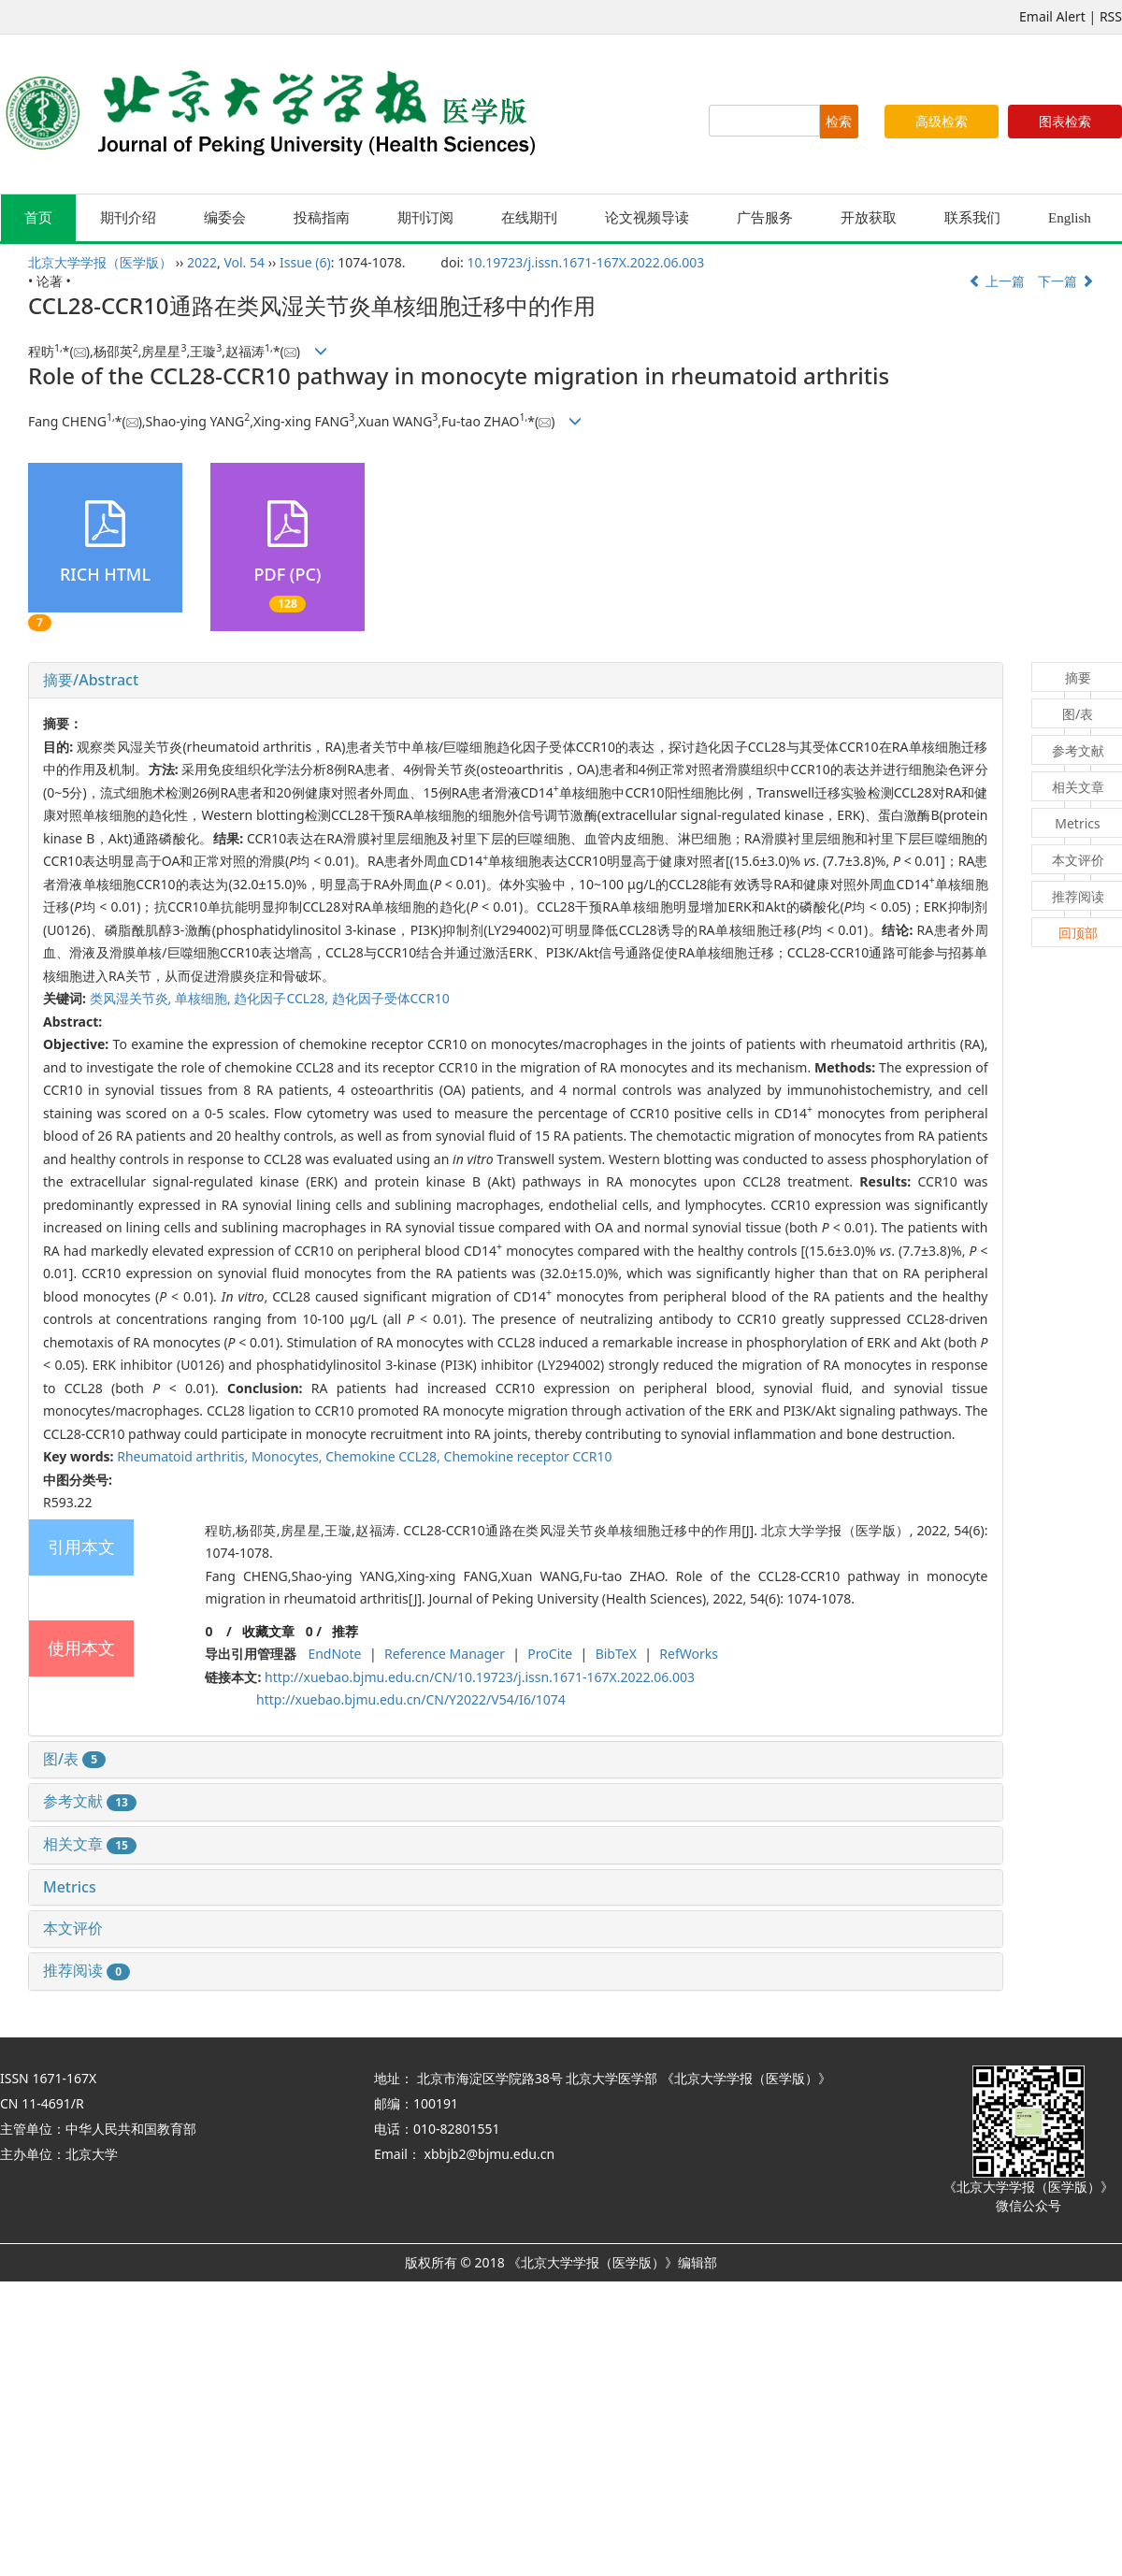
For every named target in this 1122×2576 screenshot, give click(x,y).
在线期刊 (529, 217)
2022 (202, 262)
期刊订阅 (425, 217)
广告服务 (765, 217)
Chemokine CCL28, (384, 1456)
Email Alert (1052, 16)
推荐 (345, 1631)
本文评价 (73, 1928)
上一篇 (997, 281)
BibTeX (616, 1653)
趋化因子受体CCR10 (391, 998)
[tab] (515, 680)
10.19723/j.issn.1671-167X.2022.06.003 (585, 262)
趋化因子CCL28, (282, 998)
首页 (38, 217)
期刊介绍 (128, 217)
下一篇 (1066, 281)
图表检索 (1065, 121)
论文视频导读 (647, 217)
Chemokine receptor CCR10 (528, 1456)
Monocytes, (288, 1456)
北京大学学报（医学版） (100, 262)
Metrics (69, 1887)
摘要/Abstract (90, 679)
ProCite (549, 1653)
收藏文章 (268, 1631)
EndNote (334, 1653)
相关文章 (90, 1844)
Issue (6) (305, 262)
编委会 (225, 217)
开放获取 (869, 217)
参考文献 (90, 1801)
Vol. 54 (244, 262)
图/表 (74, 1759)
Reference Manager (444, 1653)
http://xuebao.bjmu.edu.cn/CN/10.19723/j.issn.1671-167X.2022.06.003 (480, 1677)
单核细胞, (204, 998)
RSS (1111, 16)
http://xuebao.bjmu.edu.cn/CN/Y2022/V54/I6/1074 (411, 1699)
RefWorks (688, 1653)
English (1069, 217)
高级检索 (941, 121)
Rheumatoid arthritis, (184, 1456)
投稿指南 (322, 217)
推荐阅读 (86, 1970)
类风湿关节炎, (132, 998)
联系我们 (972, 217)
